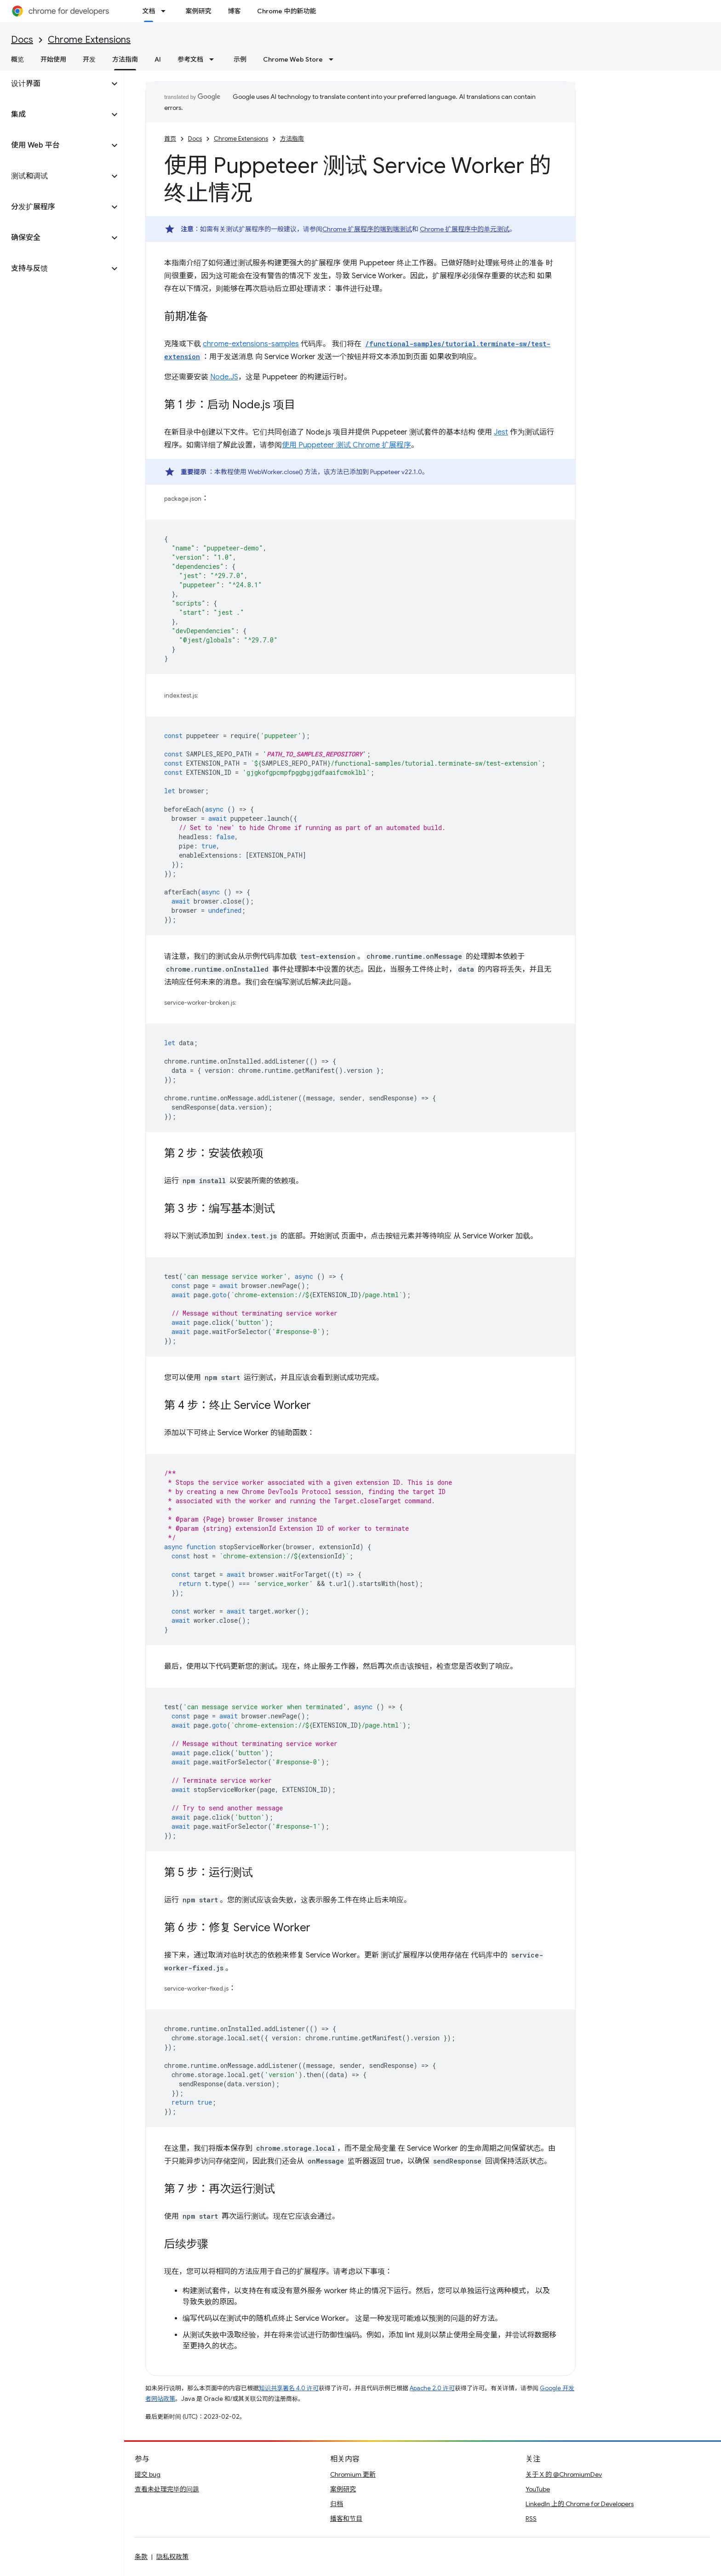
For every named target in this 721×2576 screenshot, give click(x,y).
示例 (240, 59)
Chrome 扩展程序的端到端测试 (367, 229)
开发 (89, 59)
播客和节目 (346, 2518)
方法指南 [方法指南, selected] (125, 59)
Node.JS (224, 377)
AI (157, 59)
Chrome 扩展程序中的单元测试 (464, 229)
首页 (170, 139)
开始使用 (53, 59)
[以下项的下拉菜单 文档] (166, 11)
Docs (22, 40)
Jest (501, 432)
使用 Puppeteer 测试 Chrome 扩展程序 (346, 445)
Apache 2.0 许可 (432, 2388)
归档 (336, 2504)
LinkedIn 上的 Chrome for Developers (580, 2504)
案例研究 (198, 11)
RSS (531, 2518)
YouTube (538, 2489)
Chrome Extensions (89, 40)
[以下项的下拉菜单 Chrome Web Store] (334, 59)
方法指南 (292, 139)
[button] (54, 84)
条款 (141, 2556)
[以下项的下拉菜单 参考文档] (214, 59)
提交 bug (147, 2474)
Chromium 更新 (353, 2474)
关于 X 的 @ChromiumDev (564, 2474)
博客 (234, 11)
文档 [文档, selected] (148, 11)
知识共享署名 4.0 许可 (289, 2388)
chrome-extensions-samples (251, 344)
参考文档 (190, 59)
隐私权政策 (172, 2556)
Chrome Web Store (293, 59)
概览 (17, 59)
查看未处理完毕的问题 (167, 2489)
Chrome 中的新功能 (286, 11)
